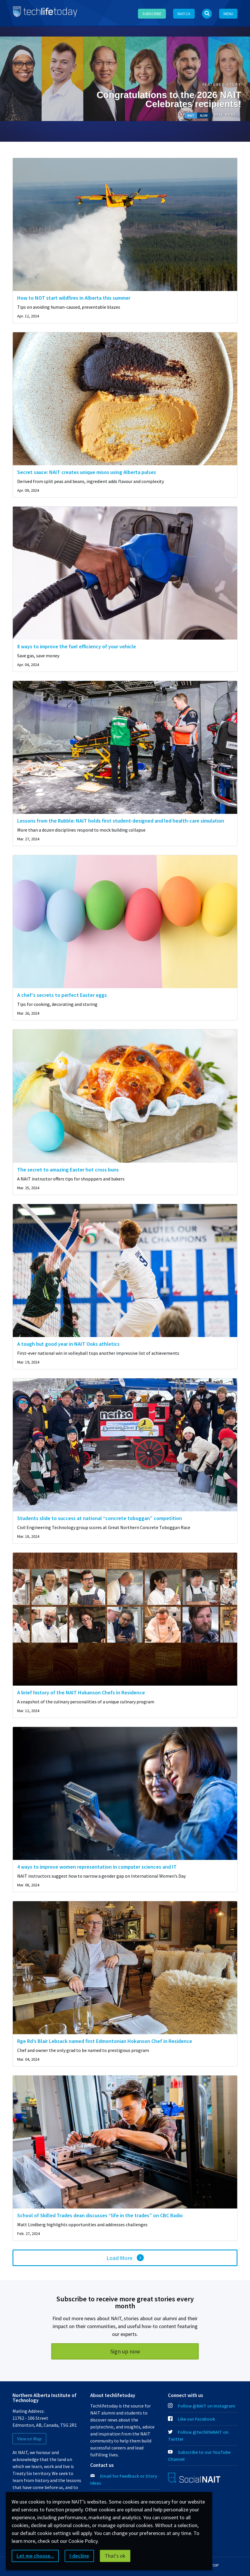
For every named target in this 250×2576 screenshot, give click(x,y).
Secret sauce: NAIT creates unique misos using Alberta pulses (86, 472)
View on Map (29, 2439)
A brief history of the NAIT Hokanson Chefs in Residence (81, 1692)
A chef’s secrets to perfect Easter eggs (62, 995)
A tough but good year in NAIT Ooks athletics (68, 1344)
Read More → (227, 115)
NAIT (190, 115)
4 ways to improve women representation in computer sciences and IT (97, 1866)
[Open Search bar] (207, 14)
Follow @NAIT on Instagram (201, 2406)
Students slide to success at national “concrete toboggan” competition (99, 1518)
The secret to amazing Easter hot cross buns (68, 1169)
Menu (228, 13)
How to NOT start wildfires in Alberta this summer (73, 297)
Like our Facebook (191, 2419)
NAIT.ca (184, 13)
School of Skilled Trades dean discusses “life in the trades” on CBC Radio (100, 2215)
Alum (204, 115)
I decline (79, 2555)
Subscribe (152, 13)
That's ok (115, 2555)
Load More (119, 2257)
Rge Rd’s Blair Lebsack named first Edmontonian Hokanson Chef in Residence (104, 2041)
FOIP (215, 2565)
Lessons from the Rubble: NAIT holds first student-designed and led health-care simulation (120, 820)
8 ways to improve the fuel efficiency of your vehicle (76, 646)
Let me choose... (35, 2555)
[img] (125, 224)
